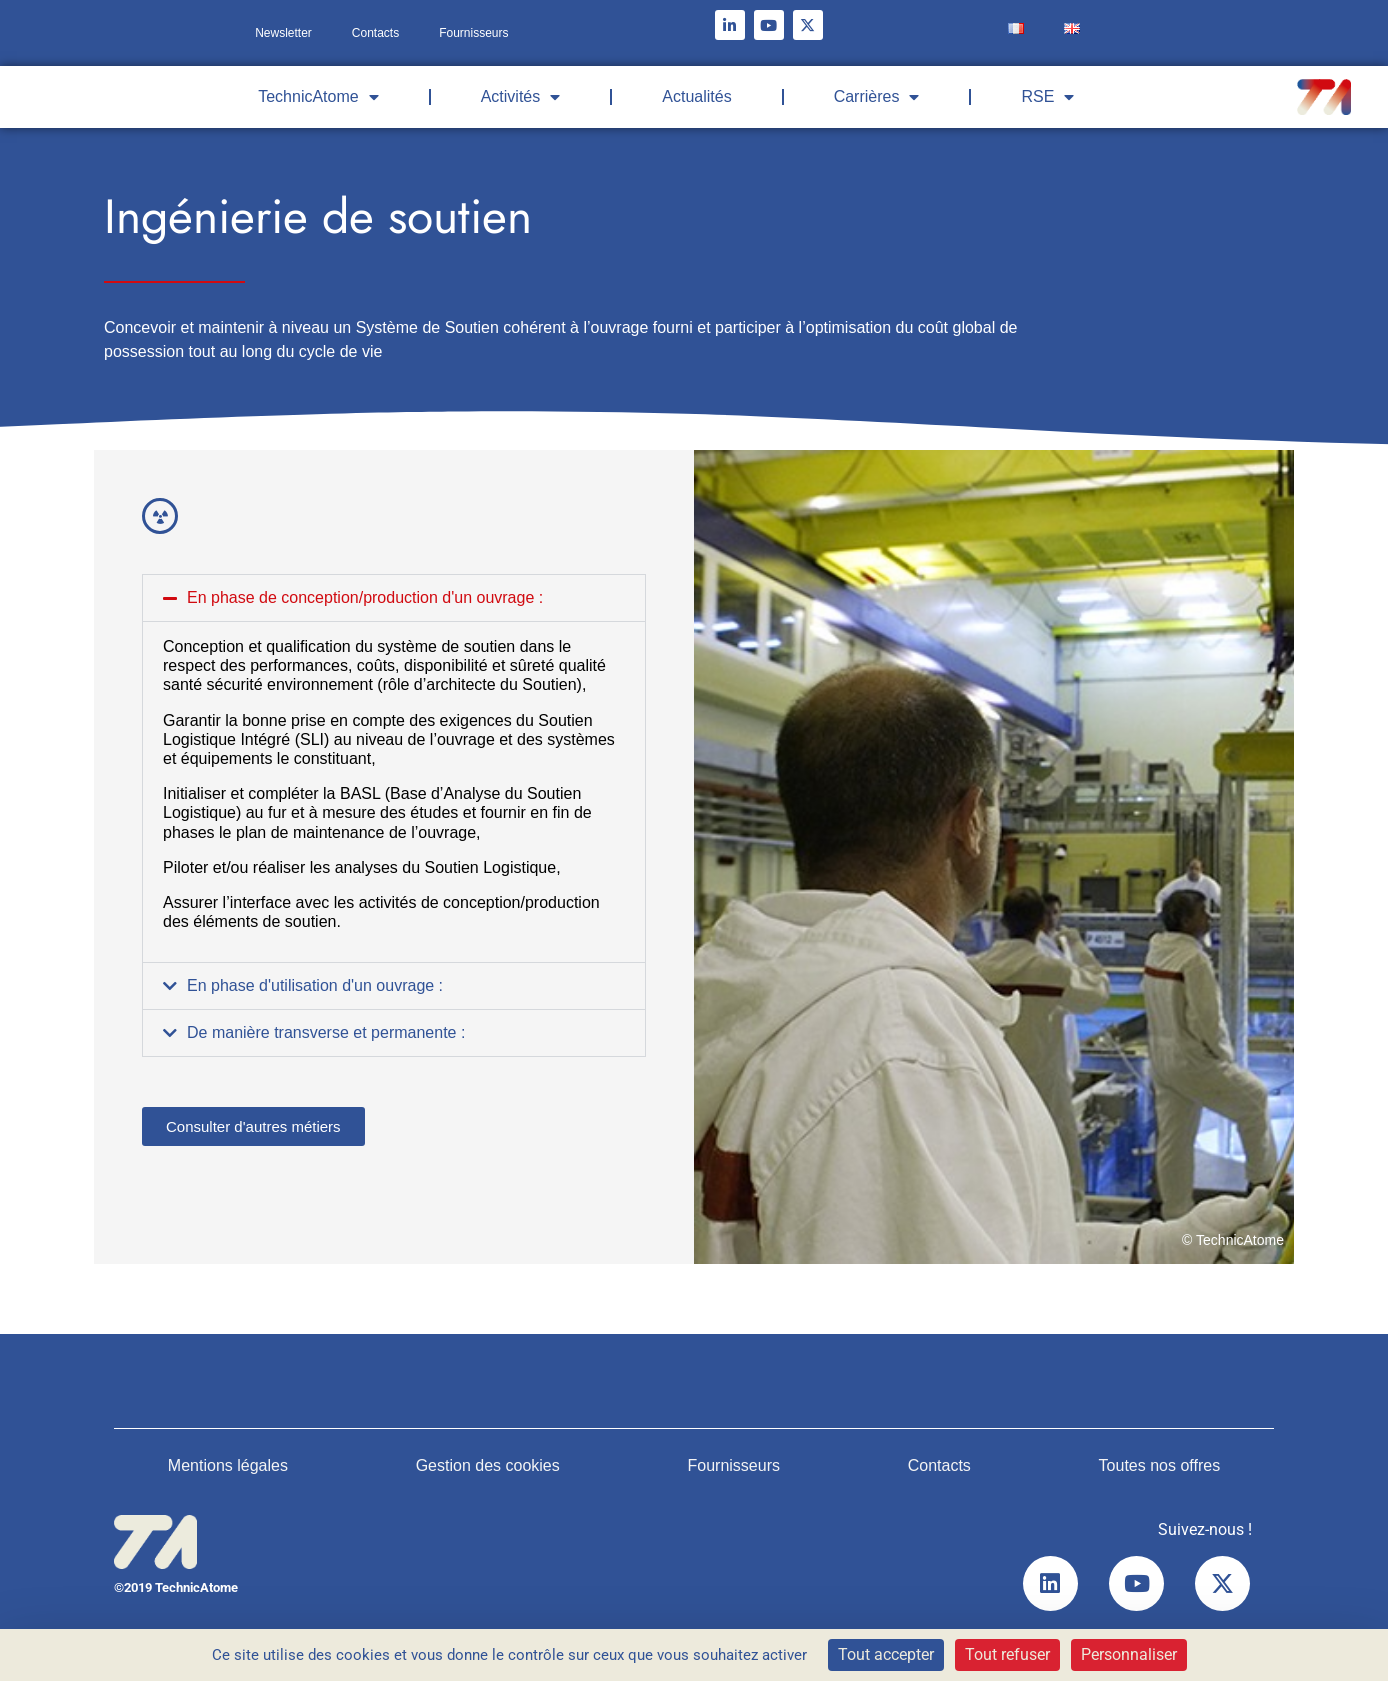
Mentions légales (228, 1465)
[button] (394, 598)
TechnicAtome (318, 97)
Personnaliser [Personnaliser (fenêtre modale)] (1129, 1654)
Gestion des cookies (488, 1465)
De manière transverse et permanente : (326, 1032)
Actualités (696, 96)
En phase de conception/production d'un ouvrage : (365, 597)
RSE (1047, 97)
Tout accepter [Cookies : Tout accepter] (886, 1654)
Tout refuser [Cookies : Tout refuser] (1007, 1654)
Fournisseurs (473, 33)
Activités (521, 97)
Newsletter (283, 33)
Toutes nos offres (1160, 1465)
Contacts (375, 33)
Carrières (877, 97)
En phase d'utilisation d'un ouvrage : (315, 985)
